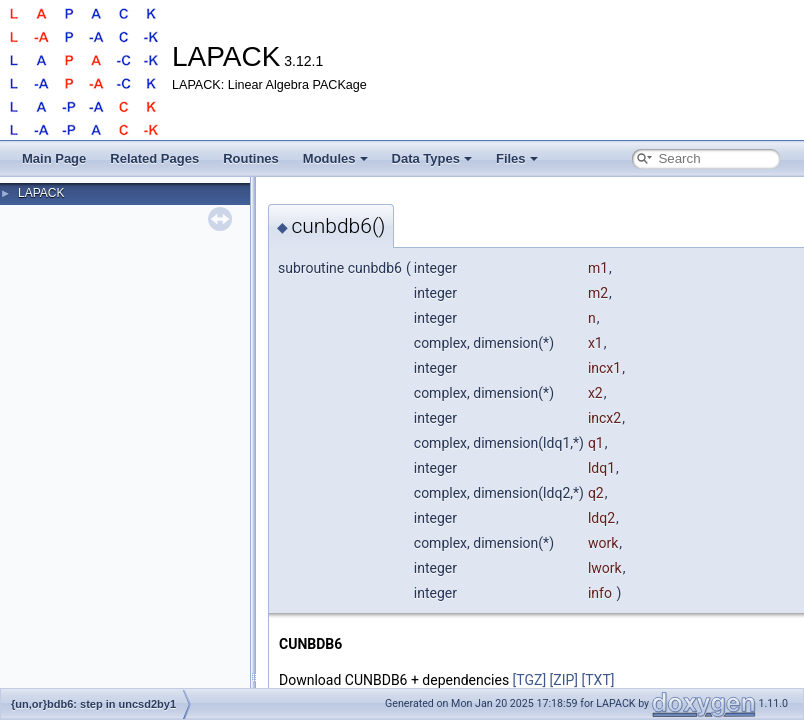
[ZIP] (564, 680)
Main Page (54, 158)
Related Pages (154, 158)
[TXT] (598, 680)
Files (517, 158)
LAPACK (41, 193)
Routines (251, 158)
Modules (335, 158)
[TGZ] (530, 680)
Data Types (432, 158)
